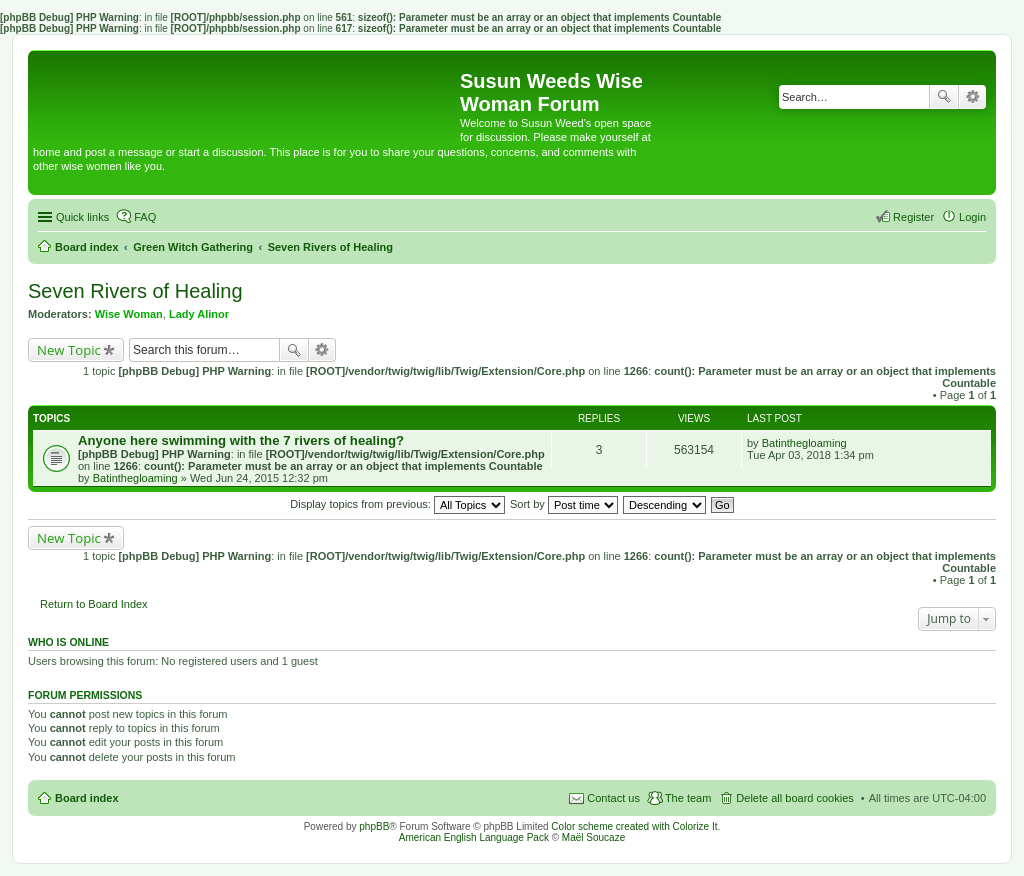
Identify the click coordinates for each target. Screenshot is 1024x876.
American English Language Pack (474, 837)
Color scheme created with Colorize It (634, 826)
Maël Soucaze (593, 837)
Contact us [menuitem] (613, 798)
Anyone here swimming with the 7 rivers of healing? (241, 440)
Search (944, 97)
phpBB (374, 826)
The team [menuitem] (688, 798)
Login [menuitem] (972, 217)
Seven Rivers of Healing (135, 291)
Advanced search (972, 97)
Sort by (564, 504)
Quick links (82, 217)
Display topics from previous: (397, 504)
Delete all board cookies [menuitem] (794, 798)
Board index (87, 798)
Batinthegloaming (135, 478)
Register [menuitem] (913, 217)
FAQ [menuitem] (145, 217)
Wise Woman (129, 314)
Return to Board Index (94, 604)
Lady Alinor (199, 314)
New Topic (69, 350)
